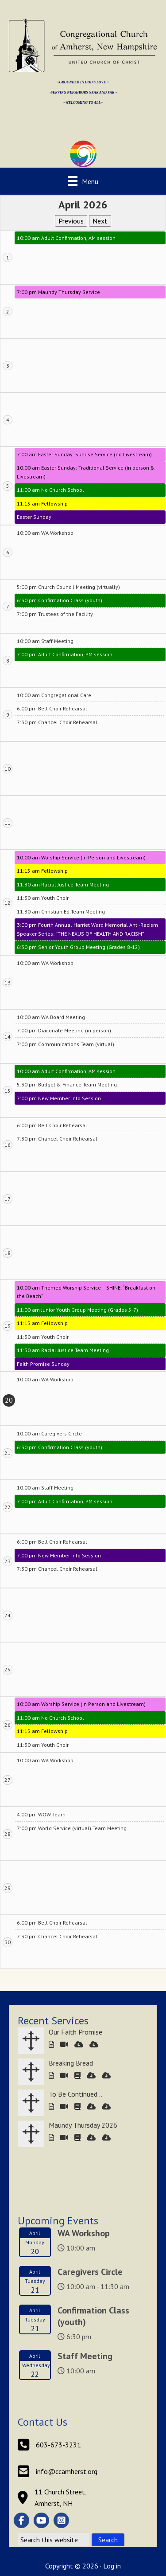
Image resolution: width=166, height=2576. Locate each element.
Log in (112, 2565)
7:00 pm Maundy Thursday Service (58, 292)
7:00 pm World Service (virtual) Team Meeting (72, 1828)
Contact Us (42, 2422)
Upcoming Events (58, 2220)
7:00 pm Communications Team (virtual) (65, 1044)
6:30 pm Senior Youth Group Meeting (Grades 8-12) (78, 947)
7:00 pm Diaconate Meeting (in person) (64, 1030)
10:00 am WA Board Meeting (51, 1017)
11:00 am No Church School (50, 489)
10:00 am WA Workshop (45, 532)
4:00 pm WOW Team (41, 1814)
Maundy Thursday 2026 (83, 2125)
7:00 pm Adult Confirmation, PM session (64, 654)
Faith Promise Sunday (43, 1364)
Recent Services (53, 2020)
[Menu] (83, 181)
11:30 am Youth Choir (43, 897)
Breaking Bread (71, 2062)
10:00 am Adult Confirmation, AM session (66, 238)
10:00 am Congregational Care (54, 695)
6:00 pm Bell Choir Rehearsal (52, 708)
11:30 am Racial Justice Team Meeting (63, 884)
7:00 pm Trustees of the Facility (55, 614)
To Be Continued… (75, 2094)
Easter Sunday (34, 517)
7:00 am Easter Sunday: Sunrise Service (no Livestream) (84, 454)
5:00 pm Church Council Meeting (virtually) (68, 587)
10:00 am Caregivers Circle (49, 1433)
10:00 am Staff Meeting (45, 641)
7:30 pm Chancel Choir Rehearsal (57, 722)
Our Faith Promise (75, 2031)
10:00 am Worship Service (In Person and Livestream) (81, 857)
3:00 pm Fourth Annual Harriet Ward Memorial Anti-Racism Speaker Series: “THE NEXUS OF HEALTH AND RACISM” (87, 929)
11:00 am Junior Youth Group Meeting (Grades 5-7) (77, 1309)
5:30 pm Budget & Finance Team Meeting (67, 1084)
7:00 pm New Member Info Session (59, 1098)
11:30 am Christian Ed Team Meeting (61, 911)
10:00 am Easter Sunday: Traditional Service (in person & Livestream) (86, 472)
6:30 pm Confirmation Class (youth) (59, 600)
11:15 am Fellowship (42, 503)
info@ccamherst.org (66, 2471)
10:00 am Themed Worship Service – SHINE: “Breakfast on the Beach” (86, 1292)
